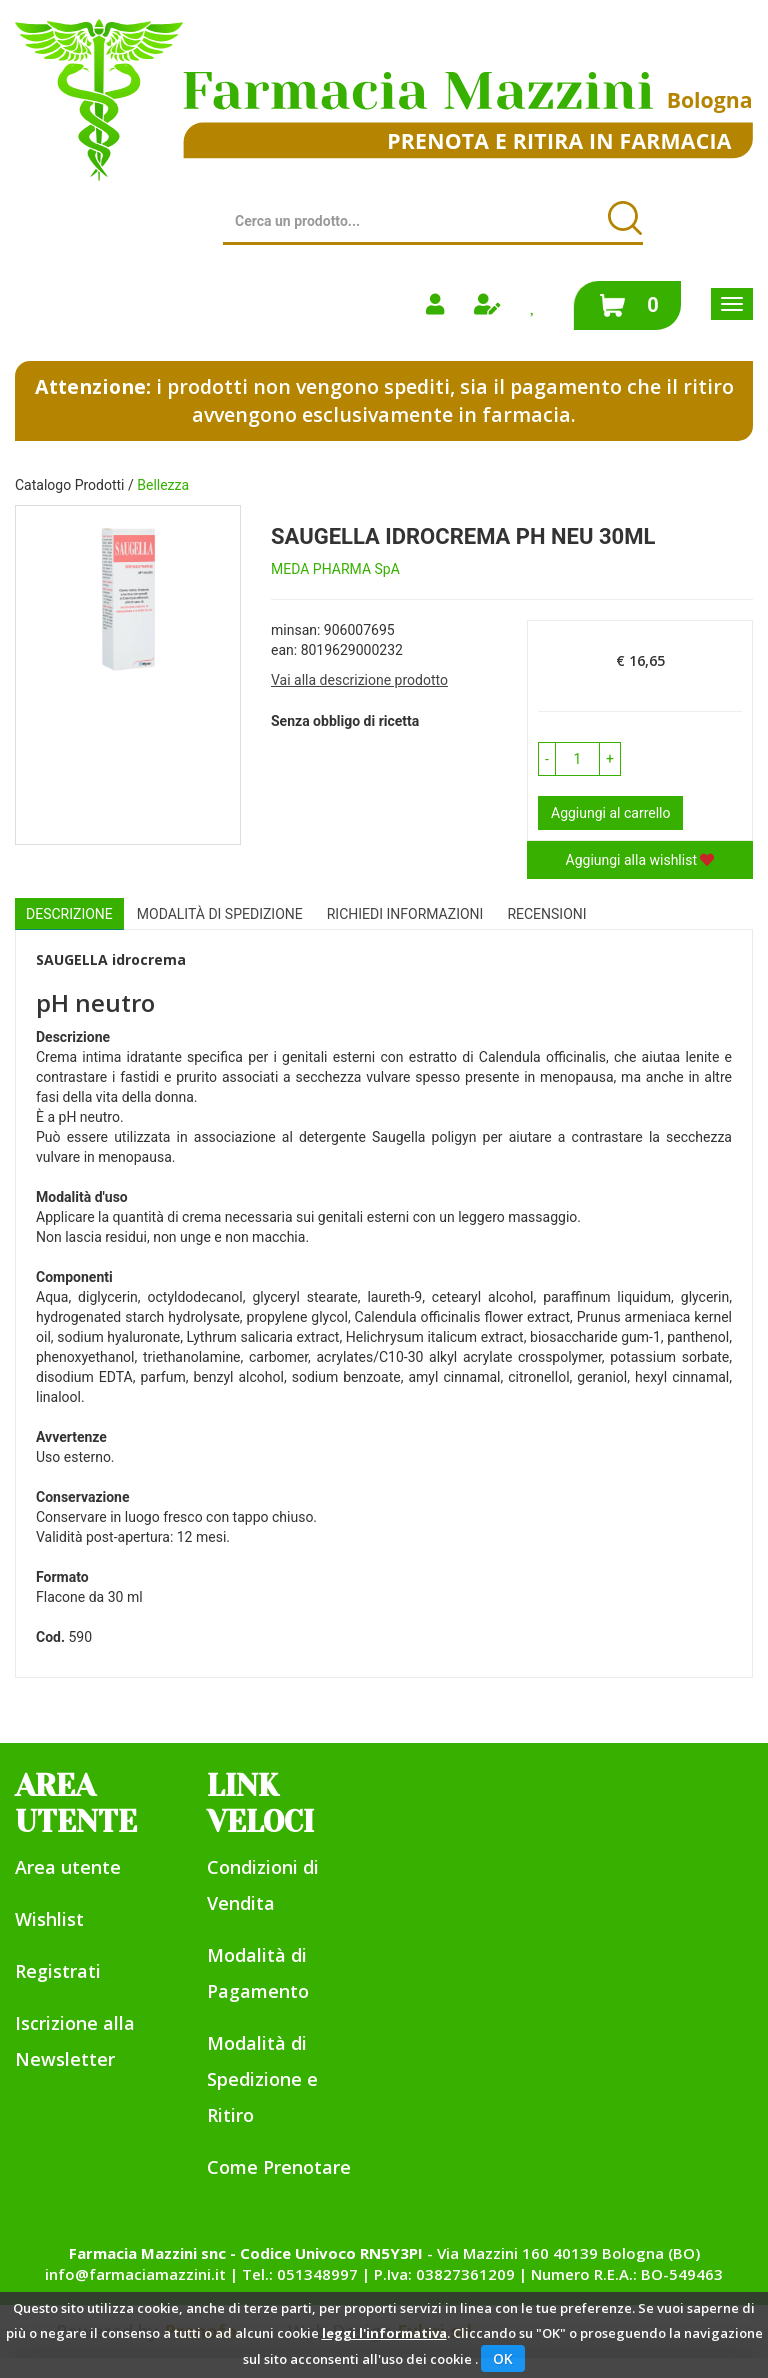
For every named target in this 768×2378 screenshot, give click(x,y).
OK (503, 2358)
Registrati (58, 1971)
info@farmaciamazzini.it (135, 2274)
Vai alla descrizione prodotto (359, 680)
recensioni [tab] (546, 914)
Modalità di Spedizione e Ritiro (262, 2079)
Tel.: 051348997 (300, 2274)
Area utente (68, 1867)
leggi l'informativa (384, 2333)
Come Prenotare (279, 2167)
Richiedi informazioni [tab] (405, 914)
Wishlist (49, 1919)
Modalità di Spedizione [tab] (220, 914)
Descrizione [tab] (69, 914)
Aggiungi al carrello (610, 813)
